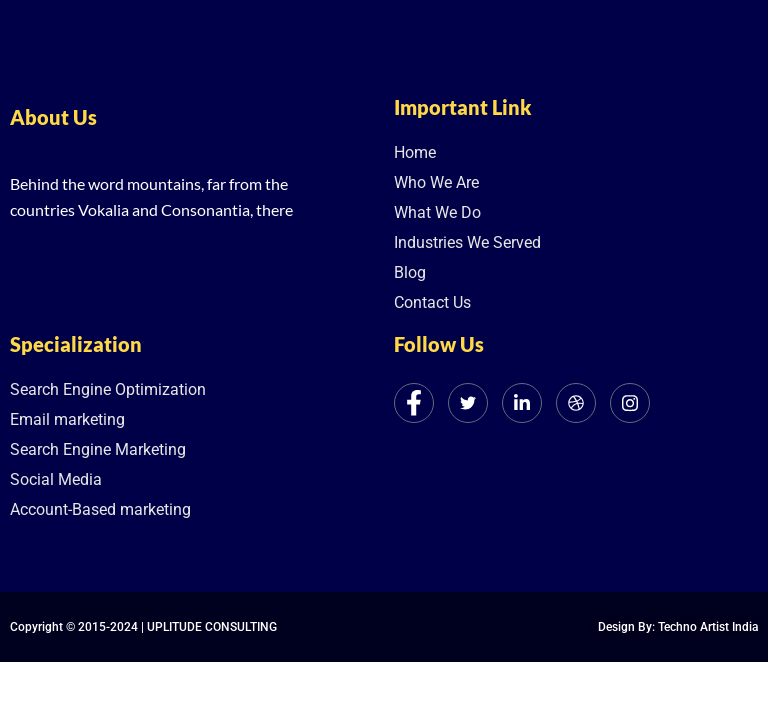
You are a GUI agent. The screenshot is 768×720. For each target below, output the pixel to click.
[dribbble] (576, 403)
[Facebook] (414, 403)
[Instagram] (630, 403)
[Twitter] (468, 403)
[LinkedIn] (522, 403)
